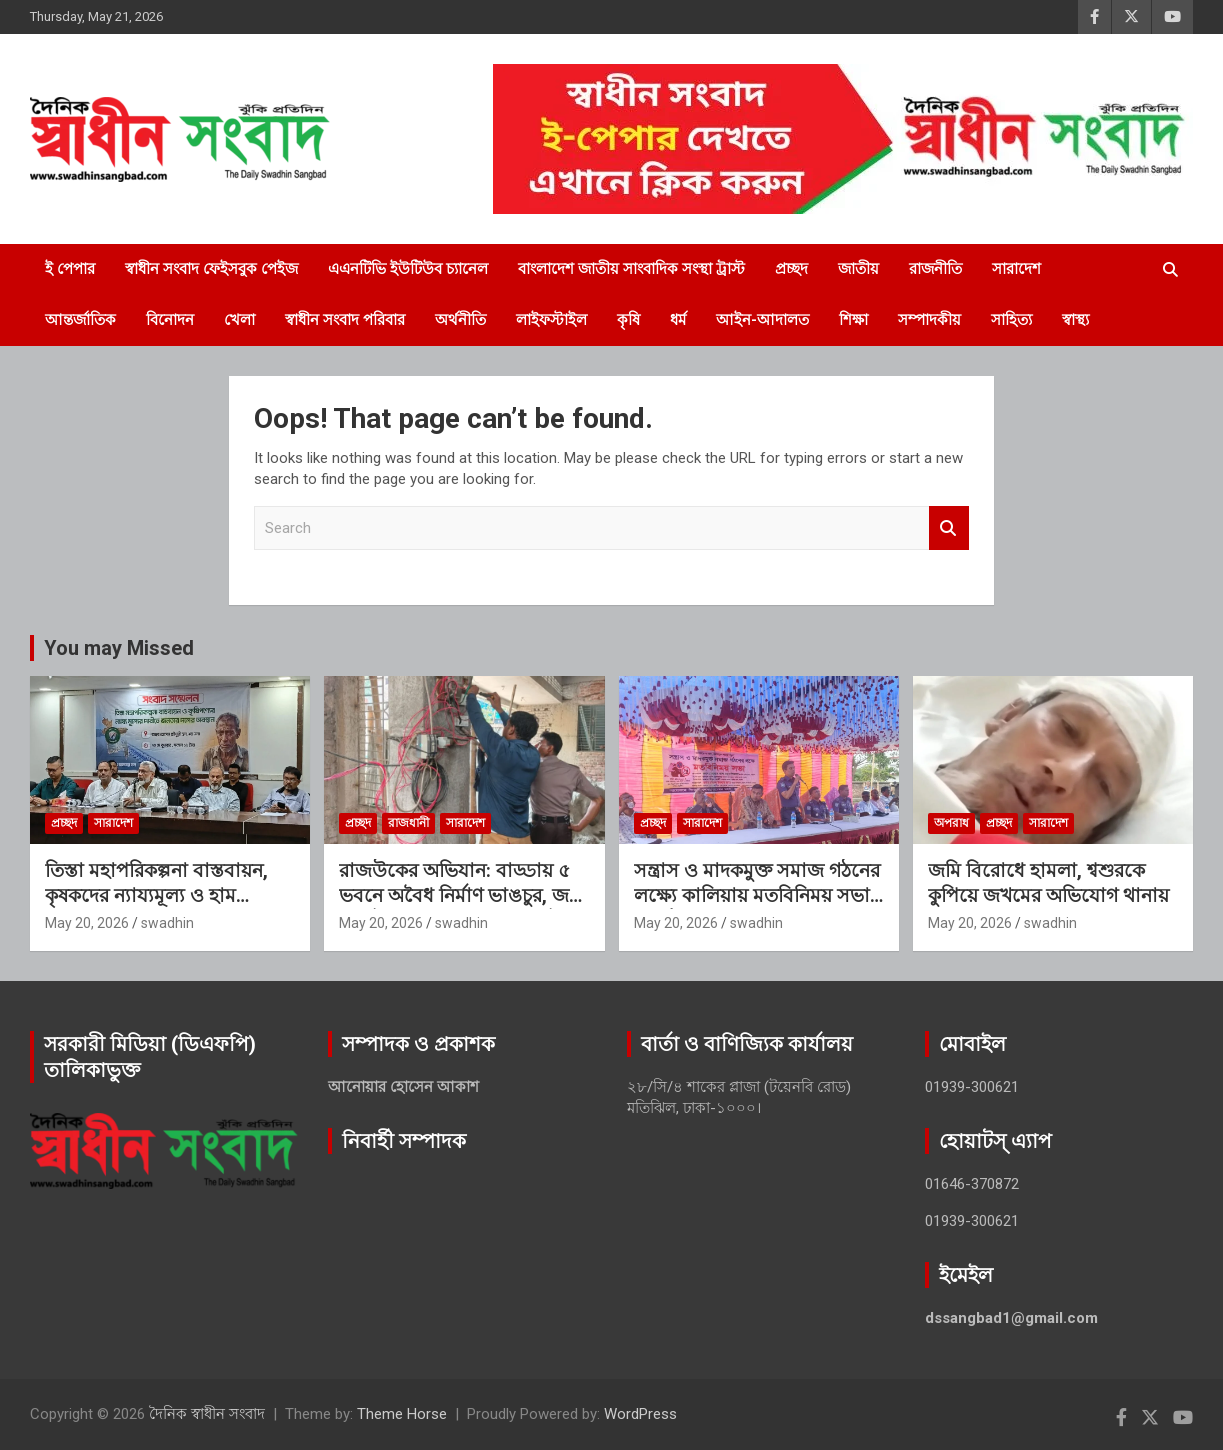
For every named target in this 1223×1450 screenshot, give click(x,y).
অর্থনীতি (460, 320)
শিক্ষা (853, 320)
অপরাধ (951, 823)
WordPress (640, 1414)
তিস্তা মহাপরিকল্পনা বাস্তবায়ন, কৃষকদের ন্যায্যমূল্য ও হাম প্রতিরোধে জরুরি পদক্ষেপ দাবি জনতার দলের (159, 907)
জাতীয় (858, 269)
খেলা (239, 320)
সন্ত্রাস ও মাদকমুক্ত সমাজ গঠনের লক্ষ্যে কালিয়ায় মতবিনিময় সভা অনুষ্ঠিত (757, 895)
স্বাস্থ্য (1075, 320)
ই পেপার (70, 269)
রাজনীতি (935, 269)
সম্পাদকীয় (929, 320)
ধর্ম (678, 320)
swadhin (167, 923)
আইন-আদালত (762, 320)
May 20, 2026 (87, 923)
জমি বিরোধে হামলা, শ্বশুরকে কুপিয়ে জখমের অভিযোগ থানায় (1048, 883)
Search (949, 528)
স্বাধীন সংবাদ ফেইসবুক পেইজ (211, 269)
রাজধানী (408, 823)
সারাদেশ (1016, 269)
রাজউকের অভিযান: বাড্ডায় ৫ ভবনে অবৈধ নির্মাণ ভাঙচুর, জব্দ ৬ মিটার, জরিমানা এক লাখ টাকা (461, 895)
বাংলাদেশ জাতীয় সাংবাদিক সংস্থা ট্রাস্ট (631, 269)
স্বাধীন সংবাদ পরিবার (345, 320)
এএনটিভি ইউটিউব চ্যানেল (408, 269)
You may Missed (119, 648)
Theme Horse (402, 1414)
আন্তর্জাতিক (80, 320)
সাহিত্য (1011, 320)
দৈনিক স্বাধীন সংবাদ (207, 1414)
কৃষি (628, 320)
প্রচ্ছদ (791, 269)
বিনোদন (170, 320)
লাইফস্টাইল (551, 320)
